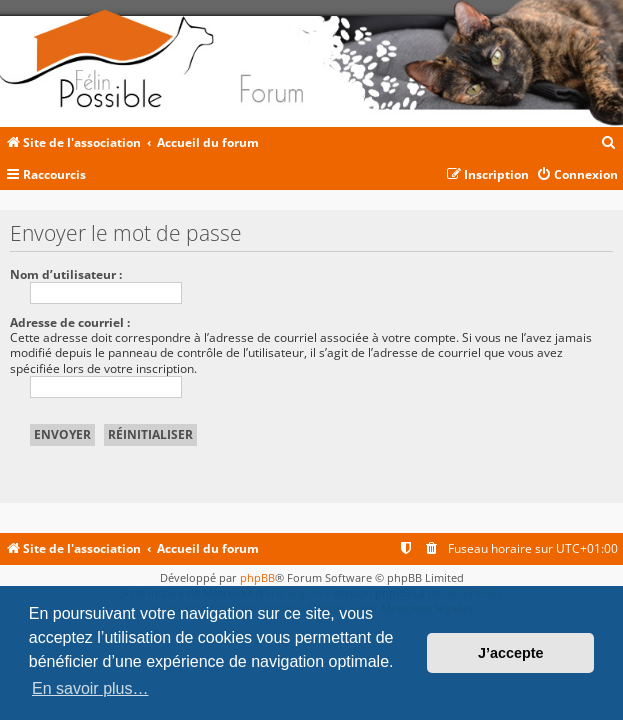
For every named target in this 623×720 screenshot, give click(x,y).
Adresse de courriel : (70, 322)
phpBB (257, 577)
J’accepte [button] (511, 653)
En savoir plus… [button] (90, 688)
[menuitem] (609, 143)
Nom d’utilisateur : (66, 274)
